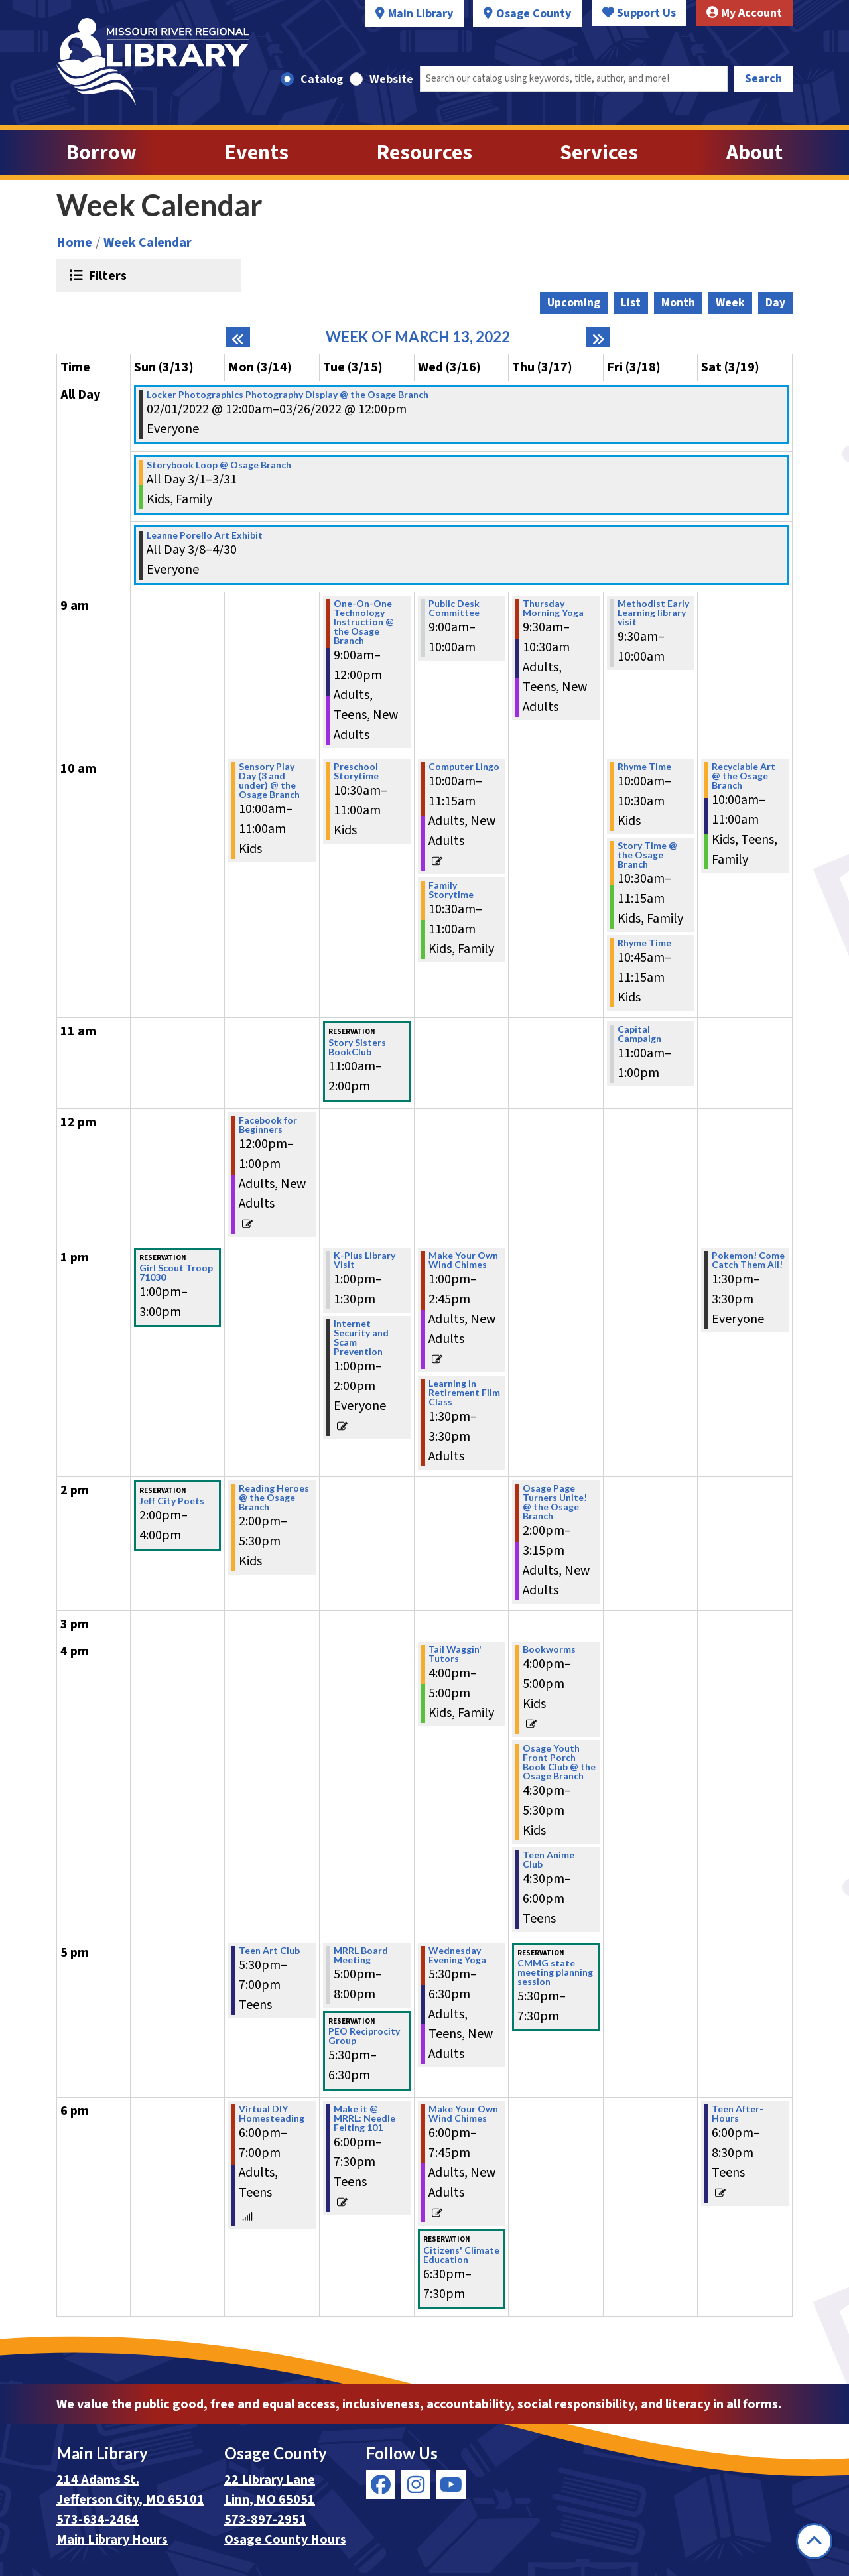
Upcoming (573, 302)
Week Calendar (147, 242)
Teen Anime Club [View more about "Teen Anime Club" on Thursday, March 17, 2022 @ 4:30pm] (548, 1859)
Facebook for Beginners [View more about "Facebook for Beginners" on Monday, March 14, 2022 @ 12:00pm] (268, 1125)
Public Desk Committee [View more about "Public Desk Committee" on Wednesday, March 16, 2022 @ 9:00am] (454, 608)
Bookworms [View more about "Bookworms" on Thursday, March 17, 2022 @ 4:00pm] (549, 1649)
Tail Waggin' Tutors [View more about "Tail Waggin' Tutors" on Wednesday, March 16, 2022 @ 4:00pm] (455, 1654)
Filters (106, 275)
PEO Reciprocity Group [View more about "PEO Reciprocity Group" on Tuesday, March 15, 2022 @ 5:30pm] (364, 2036)
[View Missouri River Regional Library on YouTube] (451, 2484)
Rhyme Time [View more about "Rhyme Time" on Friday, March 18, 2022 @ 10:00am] (644, 766)
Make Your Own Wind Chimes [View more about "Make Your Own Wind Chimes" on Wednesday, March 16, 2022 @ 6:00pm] (463, 2113)
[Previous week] (238, 337)
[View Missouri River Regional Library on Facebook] (380, 2484)
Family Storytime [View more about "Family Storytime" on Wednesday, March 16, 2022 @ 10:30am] (451, 890)
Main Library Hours (112, 2539)
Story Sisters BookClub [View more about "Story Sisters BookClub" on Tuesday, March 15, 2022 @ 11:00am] (357, 1047)
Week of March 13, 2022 (418, 337)
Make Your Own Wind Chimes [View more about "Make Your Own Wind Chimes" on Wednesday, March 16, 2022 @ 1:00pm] (463, 1260)
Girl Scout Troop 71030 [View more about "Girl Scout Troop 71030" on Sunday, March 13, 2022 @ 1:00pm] (176, 1272)
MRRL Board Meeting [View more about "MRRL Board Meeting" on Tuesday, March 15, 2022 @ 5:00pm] (361, 1955)
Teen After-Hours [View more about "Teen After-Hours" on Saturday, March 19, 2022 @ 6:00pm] (737, 2113)
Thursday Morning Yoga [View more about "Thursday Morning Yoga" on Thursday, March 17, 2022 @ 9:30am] (553, 608)
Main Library (420, 13)
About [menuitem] (754, 152)
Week (730, 302)
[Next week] (598, 337)
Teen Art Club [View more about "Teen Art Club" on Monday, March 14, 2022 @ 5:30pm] (269, 1950)
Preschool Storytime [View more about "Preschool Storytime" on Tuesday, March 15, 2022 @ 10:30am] (356, 771)
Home (74, 242)
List (631, 302)
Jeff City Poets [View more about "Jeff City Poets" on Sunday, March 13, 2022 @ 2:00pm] (171, 1501)
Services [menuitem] (599, 152)
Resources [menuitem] (424, 152)
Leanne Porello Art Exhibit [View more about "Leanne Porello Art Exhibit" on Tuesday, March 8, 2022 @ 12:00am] (205, 535)
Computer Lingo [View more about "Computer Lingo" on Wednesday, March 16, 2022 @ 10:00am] (463, 766)
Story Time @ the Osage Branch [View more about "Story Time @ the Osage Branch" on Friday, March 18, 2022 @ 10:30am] (647, 855)
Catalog (321, 79)
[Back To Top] (814, 2541)
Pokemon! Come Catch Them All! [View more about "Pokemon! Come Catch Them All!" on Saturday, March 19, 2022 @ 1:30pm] (748, 1260)
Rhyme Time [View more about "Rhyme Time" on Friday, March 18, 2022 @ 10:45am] (644, 943)
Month (678, 302)
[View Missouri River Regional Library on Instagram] (415, 2484)
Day (775, 302)
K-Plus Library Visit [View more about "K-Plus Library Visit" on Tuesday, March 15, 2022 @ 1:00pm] (364, 1260)
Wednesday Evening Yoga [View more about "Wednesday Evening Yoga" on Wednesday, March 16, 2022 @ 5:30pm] (457, 1955)
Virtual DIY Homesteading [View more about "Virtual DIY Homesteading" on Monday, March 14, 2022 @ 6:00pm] (271, 2113)
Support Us (639, 13)
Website (391, 79)
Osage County (533, 13)
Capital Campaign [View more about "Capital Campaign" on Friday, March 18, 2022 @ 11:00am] (639, 1034)
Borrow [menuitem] (101, 152)
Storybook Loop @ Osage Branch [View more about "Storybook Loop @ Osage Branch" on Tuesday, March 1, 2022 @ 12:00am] (219, 465)
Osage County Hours (285, 2539)
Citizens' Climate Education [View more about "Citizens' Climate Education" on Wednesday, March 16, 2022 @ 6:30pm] (461, 2255)
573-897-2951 (265, 2519)
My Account (744, 13)
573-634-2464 (97, 2519)
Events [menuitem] (257, 152)
